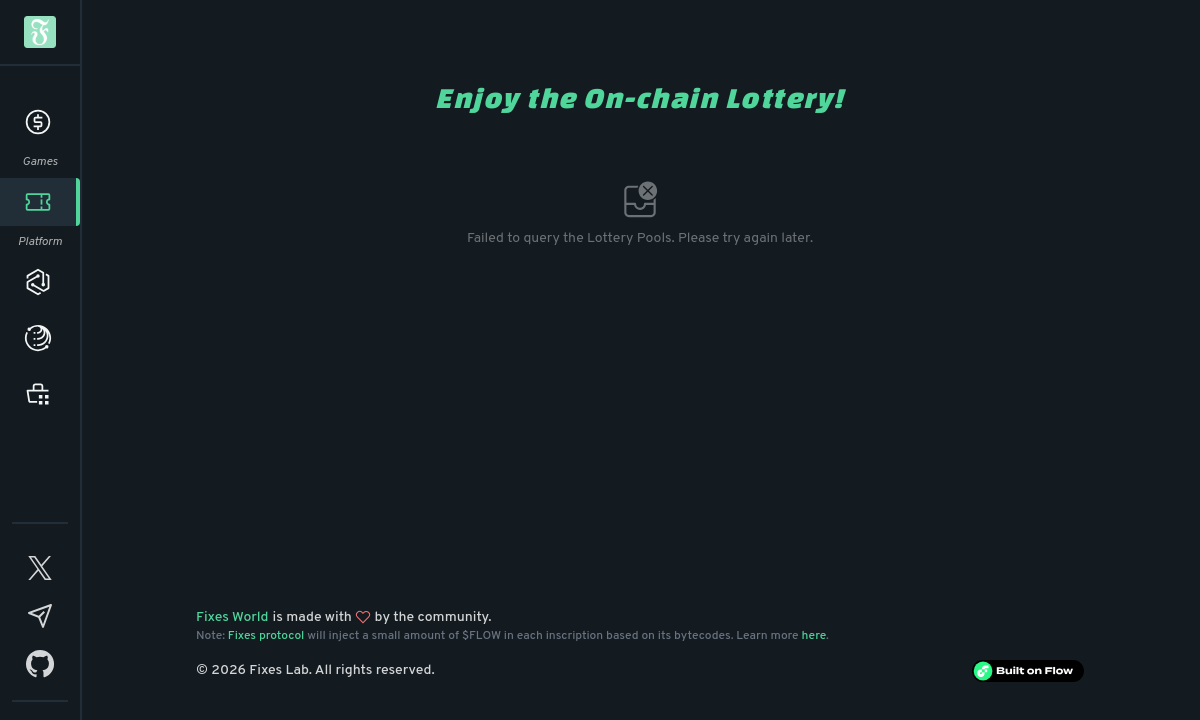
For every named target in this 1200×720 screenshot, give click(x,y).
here (814, 636)
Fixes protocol (266, 636)
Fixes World (232, 617)
